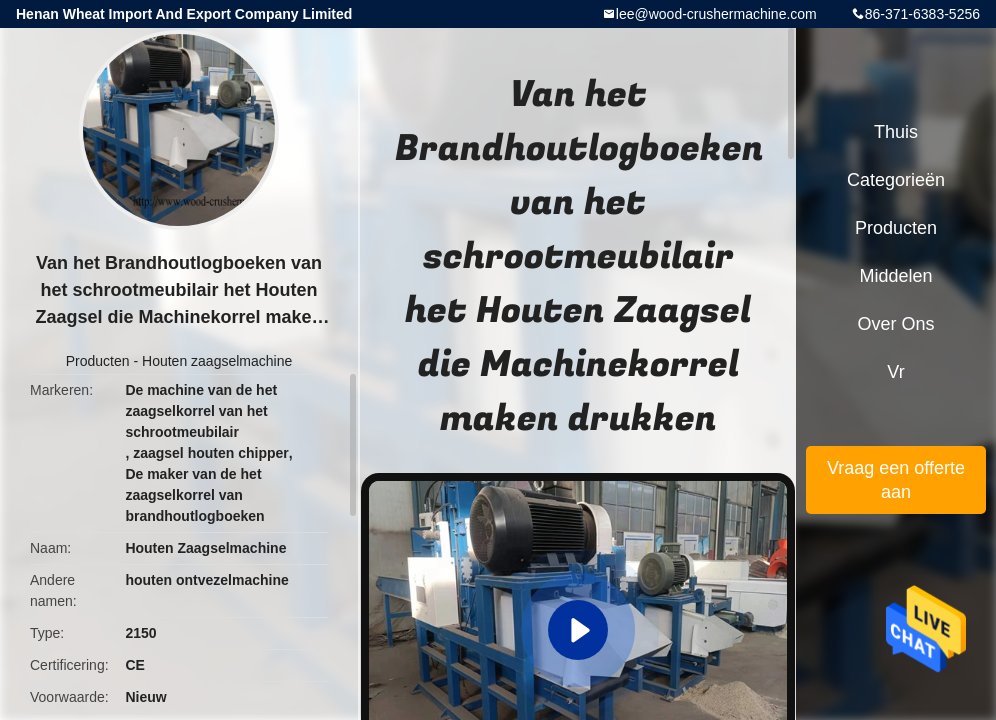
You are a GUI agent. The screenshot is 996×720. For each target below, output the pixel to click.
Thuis (896, 132)
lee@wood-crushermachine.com (716, 14)
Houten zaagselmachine (217, 361)
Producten (98, 361)
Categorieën (896, 180)
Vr (895, 372)
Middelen (895, 276)
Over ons (895, 324)
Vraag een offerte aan (896, 480)
